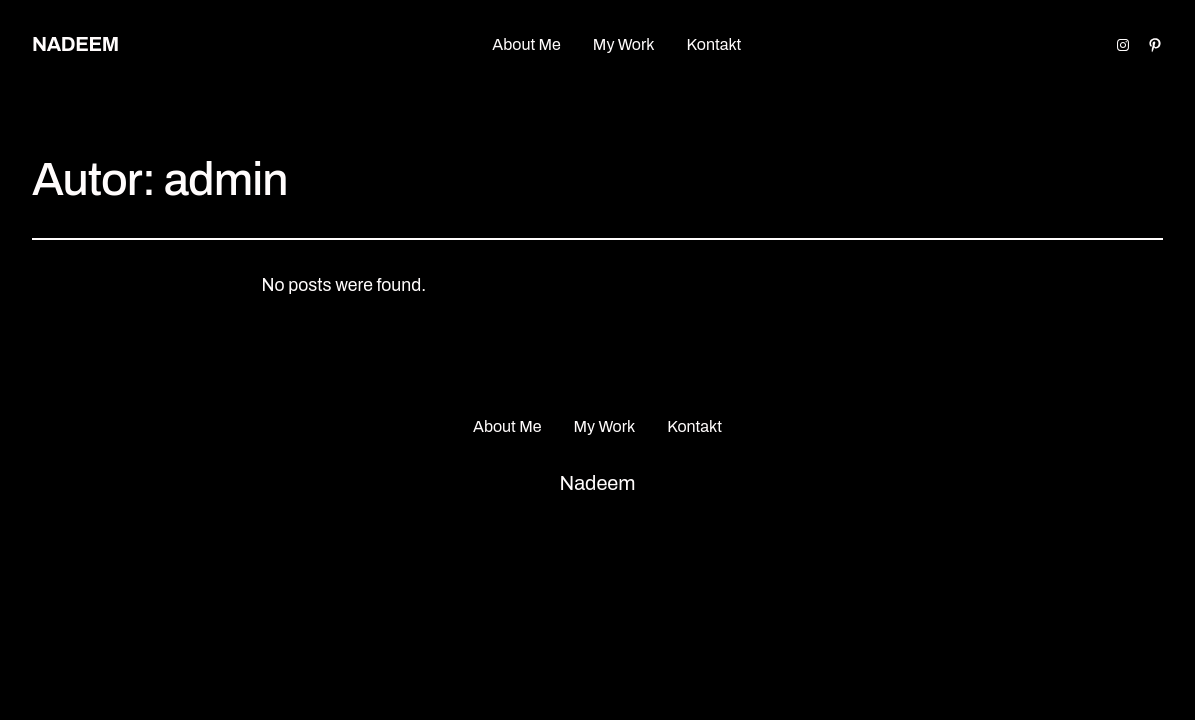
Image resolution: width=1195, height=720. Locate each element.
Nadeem (75, 44)
